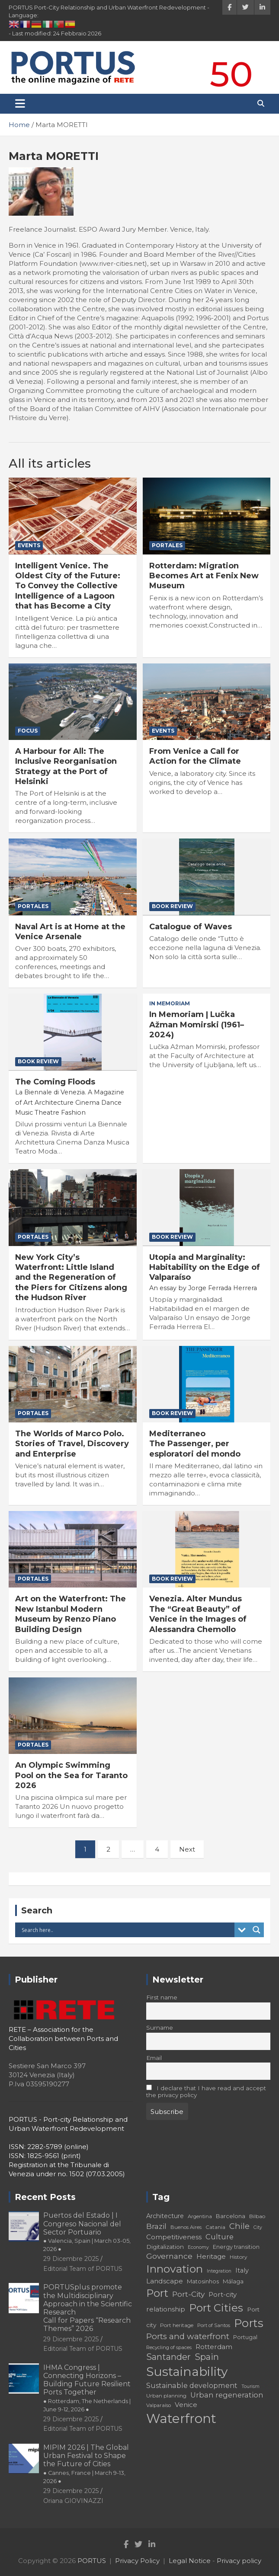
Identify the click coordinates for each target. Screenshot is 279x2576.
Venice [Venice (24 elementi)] (186, 2405)
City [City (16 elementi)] (257, 2227)
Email (154, 2057)
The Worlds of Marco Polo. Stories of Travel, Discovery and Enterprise (72, 1444)
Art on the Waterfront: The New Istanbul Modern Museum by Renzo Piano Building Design (70, 1614)
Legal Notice (190, 2561)
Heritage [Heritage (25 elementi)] (211, 2256)
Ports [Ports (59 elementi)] (248, 2323)
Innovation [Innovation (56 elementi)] (174, 2268)
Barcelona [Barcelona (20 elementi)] (230, 2216)
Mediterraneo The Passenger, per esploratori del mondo (195, 1444)
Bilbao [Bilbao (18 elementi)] (257, 2216)
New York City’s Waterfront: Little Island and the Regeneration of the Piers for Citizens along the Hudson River (71, 1278)
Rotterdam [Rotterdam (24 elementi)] (214, 2347)
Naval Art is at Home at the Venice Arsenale (70, 931)
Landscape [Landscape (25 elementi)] (164, 2281)
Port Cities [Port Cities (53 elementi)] (216, 2308)
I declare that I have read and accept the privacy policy (206, 2091)
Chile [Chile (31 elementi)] (239, 2226)
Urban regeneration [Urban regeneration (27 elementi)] (226, 2395)
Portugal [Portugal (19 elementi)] (245, 2337)
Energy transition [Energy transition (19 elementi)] (236, 2247)
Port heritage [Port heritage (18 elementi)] (176, 2325)
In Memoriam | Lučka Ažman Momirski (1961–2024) (196, 1024)
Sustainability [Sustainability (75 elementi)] (187, 2371)
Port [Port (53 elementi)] (157, 2293)
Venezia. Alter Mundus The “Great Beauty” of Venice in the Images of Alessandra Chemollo (198, 1614)
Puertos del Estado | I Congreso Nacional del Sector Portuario (87, 2231)
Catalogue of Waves (190, 926)
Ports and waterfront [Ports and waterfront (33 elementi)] (187, 2336)
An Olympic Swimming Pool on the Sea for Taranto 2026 (71, 1775)
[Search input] (127, 1929)
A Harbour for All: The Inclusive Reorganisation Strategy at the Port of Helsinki (66, 766)
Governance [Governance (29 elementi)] (169, 2255)
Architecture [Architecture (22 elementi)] (165, 2216)
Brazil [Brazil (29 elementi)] (156, 2226)
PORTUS (91, 2561)
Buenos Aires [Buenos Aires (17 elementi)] (186, 2227)
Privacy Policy (137, 2561)
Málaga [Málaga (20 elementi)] (233, 2281)
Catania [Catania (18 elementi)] (215, 2227)
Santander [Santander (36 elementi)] (168, 2357)
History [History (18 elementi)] (238, 2257)
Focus (28, 730)
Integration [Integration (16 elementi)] (219, 2271)
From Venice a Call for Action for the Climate (195, 756)
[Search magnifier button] (256, 1929)
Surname (159, 2027)
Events (29, 545)
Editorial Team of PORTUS (82, 2269)
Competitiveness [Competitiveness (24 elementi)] (174, 2237)
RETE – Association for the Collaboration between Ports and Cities (63, 2038)
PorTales (167, 545)
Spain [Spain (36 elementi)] (207, 2357)
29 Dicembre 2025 (71, 2259)
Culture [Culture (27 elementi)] (219, 2236)
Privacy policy (239, 2561)
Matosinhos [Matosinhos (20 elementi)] (203, 2281)
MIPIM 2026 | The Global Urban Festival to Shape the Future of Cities (86, 2463)
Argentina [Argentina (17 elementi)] (200, 2216)
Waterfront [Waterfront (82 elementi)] (181, 2418)
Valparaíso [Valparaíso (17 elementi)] (158, 2405)
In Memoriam (169, 1003)
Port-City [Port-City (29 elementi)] (188, 2294)
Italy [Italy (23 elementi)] (242, 2270)
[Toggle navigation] (20, 104)
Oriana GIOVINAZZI (73, 2501)
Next (187, 1849)
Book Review (172, 906)
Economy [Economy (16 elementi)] (198, 2247)
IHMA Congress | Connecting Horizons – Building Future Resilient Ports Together (87, 2388)
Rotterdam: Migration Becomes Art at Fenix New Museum (204, 576)
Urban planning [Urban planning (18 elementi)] (166, 2395)
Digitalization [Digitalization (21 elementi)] (165, 2246)
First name (161, 1997)
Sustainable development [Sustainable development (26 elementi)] (191, 2385)
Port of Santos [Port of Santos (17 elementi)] (213, 2325)
